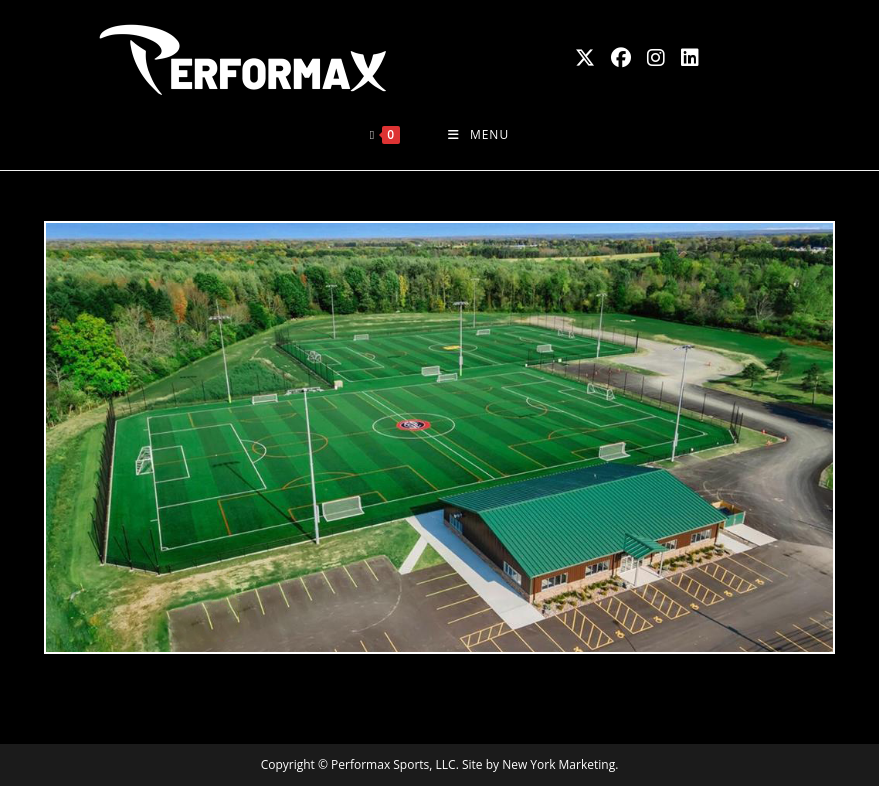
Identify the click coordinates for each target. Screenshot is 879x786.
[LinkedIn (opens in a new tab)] (690, 58)
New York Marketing (558, 764)
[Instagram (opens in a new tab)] (656, 58)
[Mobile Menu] (478, 135)
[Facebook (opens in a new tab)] (621, 58)
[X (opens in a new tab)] (585, 58)
